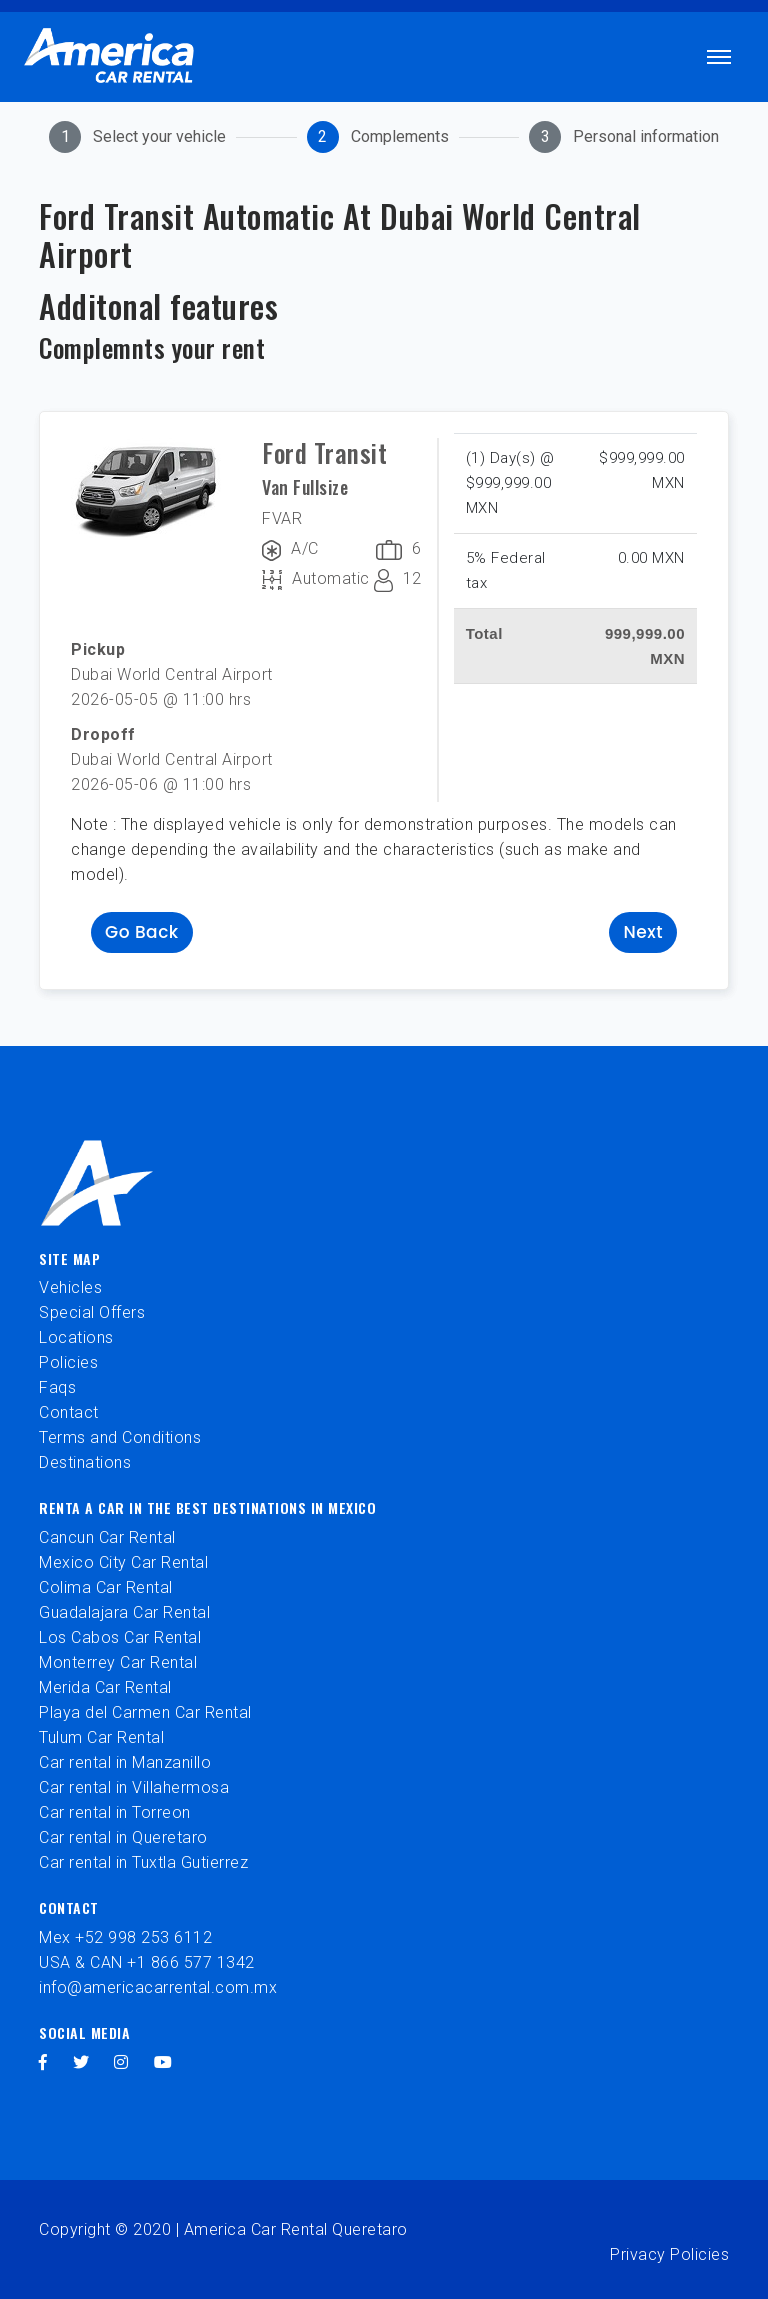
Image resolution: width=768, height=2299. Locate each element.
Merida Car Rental (105, 1687)
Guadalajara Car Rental (124, 1612)
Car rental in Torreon (115, 1812)
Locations (76, 1337)
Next (643, 932)
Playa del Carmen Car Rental (145, 1712)
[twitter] (81, 2062)
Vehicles (70, 1287)
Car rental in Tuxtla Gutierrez (143, 1862)
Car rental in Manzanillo (125, 1762)
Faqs (57, 1387)
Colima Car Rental (106, 1587)
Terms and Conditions (120, 1437)
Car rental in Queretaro (123, 1837)
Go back (142, 932)
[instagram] (121, 2062)
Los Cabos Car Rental (120, 1637)
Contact (69, 1412)
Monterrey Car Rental (118, 1662)
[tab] (137, 137)
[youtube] (163, 2062)
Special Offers (92, 1312)
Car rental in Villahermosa (134, 1787)
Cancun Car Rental (107, 1537)
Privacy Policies (669, 2254)
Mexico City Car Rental (123, 1562)
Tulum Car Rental (101, 1737)
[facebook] (43, 2062)
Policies (68, 1362)
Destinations (85, 1462)
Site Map (69, 1258)
